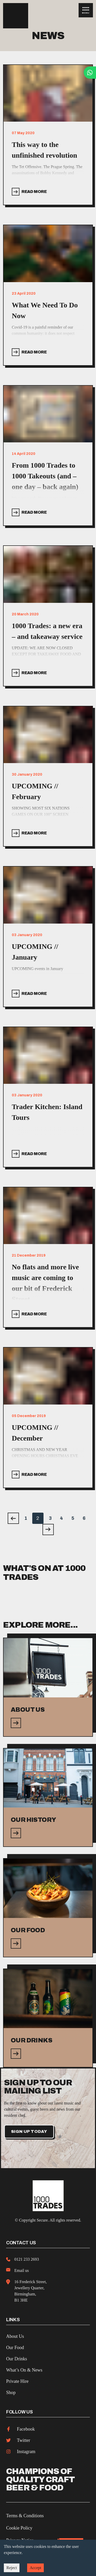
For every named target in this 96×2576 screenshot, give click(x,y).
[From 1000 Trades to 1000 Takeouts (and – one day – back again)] (48, 455)
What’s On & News (24, 2370)
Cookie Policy (19, 2528)
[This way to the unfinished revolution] (48, 134)
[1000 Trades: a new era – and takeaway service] (48, 615)
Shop (11, 2392)
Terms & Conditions (25, 2515)
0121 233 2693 (26, 2259)
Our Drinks (16, 2358)
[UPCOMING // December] (48, 1417)
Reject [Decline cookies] (11, 2568)
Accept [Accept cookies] (35, 2568)
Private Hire (17, 2381)
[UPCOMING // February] (48, 776)
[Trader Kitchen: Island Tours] (48, 1097)
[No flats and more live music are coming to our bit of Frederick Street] (48, 1257)
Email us (21, 2270)
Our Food (15, 2347)
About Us (15, 2336)
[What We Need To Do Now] (48, 295)
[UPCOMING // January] (48, 936)
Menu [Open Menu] (86, 10)
